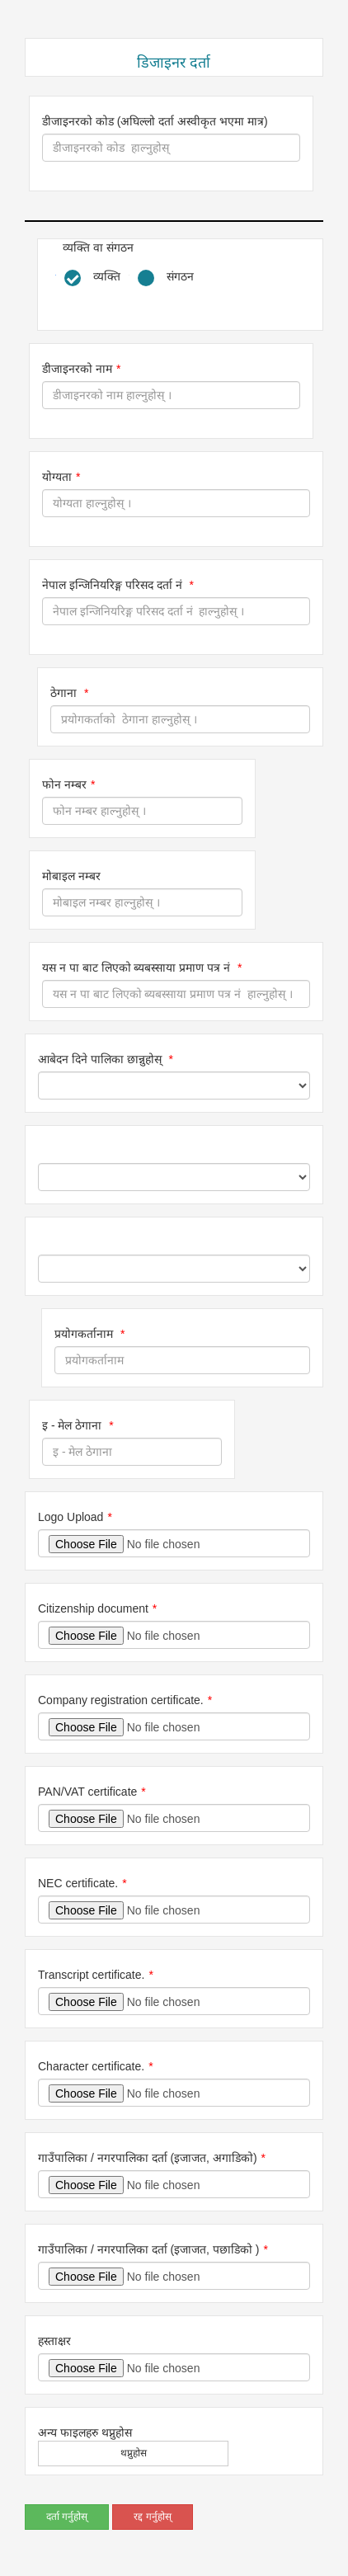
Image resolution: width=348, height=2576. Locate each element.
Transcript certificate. (91, 1974)
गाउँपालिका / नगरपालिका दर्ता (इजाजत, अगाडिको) (147, 2157)
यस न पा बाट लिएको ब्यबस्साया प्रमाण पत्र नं (137, 967)
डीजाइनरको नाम (77, 368)
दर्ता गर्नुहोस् (66, 2516)
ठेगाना (65, 692)
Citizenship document (93, 1608)
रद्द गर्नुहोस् (152, 2516)
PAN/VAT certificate (87, 1791)
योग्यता (57, 476)
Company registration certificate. (121, 1700)
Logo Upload (70, 1516)
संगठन (180, 276)
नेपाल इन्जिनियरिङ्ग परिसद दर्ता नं (113, 584)
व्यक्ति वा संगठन (98, 247)
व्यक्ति (106, 276)
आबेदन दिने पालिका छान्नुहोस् (101, 1059)
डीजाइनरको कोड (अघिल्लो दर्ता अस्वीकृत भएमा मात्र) (155, 121)
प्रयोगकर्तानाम (85, 1333)
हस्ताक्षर (54, 2341)
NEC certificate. (78, 1883)
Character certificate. (91, 2066)
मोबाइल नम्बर (71, 876)
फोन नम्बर (64, 784)
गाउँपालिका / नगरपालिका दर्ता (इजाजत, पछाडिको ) (148, 2249)
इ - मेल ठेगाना (73, 1425)
